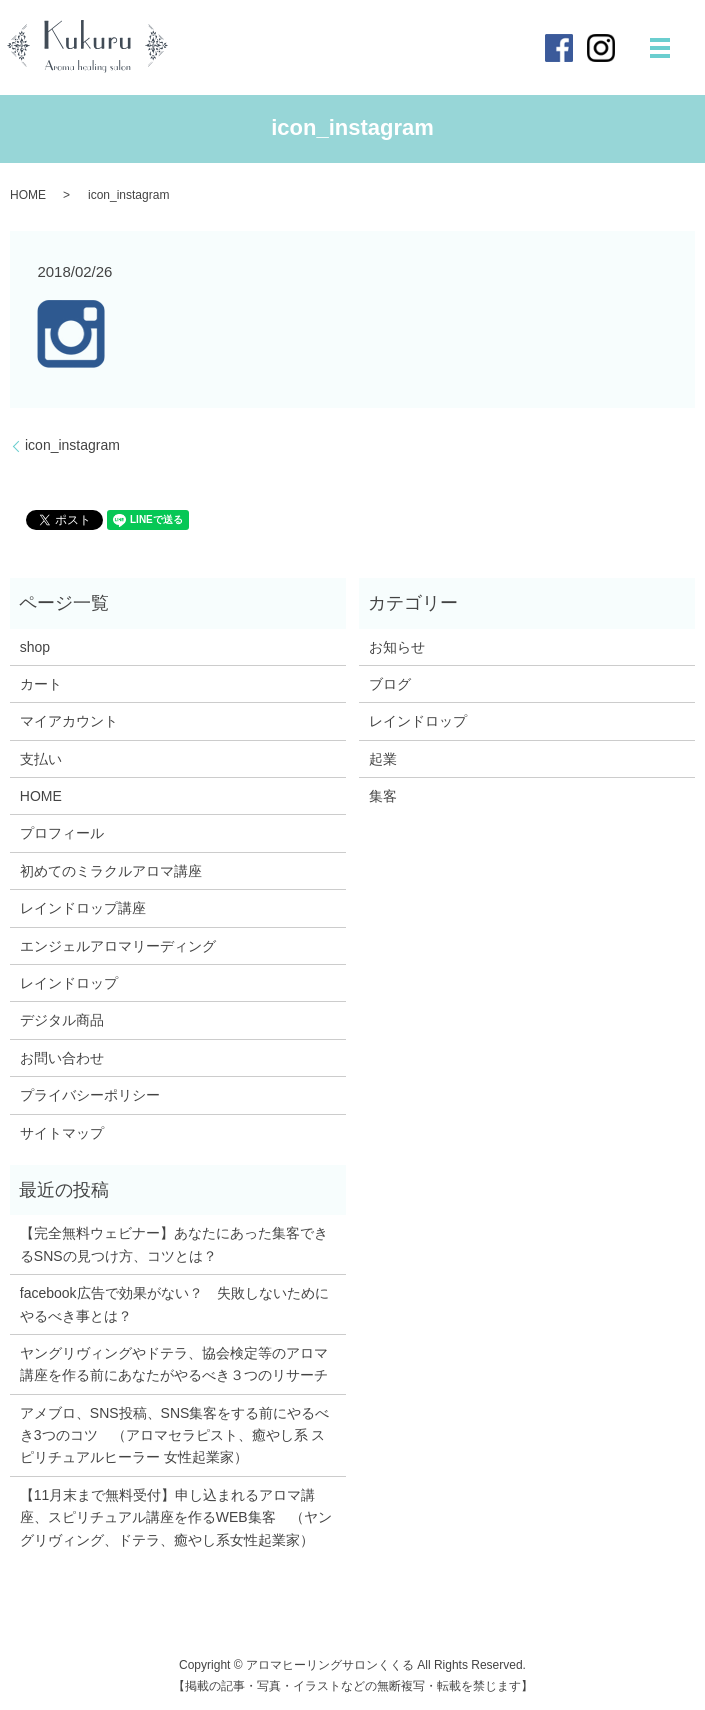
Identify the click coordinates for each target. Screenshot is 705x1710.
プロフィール (62, 833)
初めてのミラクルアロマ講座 (111, 871)
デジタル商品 (62, 1020)
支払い (41, 759)
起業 (383, 759)
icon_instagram (72, 445)
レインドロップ (69, 983)
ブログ (390, 684)
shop (35, 647)
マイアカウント (69, 721)
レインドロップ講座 (83, 908)
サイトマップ (62, 1133)
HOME (28, 195)
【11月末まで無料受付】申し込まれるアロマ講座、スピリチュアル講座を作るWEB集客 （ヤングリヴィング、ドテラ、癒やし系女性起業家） (176, 1517)
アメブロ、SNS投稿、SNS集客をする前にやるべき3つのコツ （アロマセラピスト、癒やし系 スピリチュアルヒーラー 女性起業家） (175, 1435)
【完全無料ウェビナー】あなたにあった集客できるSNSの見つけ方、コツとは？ (174, 1244)
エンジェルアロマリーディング (118, 946)
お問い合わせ (62, 1058)
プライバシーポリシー (90, 1095)
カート (41, 684)
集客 (383, 796)
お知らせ (397, 647)
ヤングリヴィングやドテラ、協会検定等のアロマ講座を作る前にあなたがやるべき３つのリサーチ (174, 1364)
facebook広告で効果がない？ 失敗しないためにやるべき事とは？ (174, 1304)
